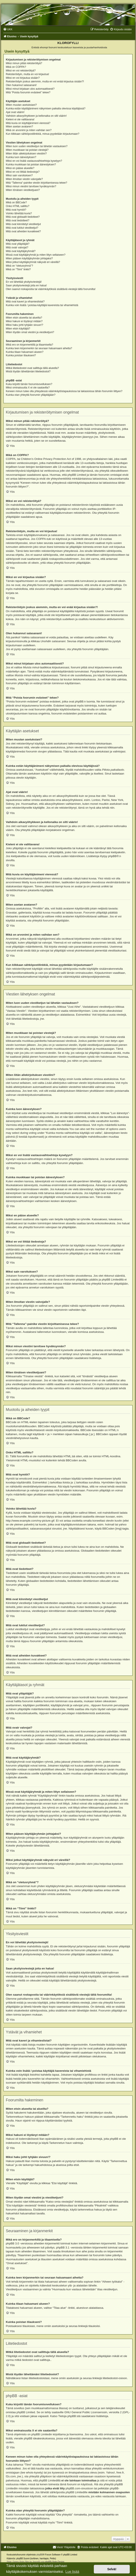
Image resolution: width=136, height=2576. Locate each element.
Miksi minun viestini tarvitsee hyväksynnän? (31, 186)
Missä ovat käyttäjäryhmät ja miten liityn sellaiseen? (35, 254)
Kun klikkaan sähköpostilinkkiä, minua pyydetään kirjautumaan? (42, 133)
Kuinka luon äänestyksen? (21, 157)
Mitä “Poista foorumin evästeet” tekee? (28, 92)
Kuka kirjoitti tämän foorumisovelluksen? (29, 384)
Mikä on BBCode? (16, 202)
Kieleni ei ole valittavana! (20, 119)
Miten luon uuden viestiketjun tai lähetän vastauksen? (36, 146)
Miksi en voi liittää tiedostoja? (23, 171)
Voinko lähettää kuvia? (19, 213)
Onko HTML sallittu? (17, 206)
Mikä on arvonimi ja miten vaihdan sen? (28, 130)
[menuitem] (7, 29)
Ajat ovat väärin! (15, 112)
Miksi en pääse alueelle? (20, 168)
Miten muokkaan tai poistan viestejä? (27, 149)
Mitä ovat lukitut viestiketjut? (22, 227)
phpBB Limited (26, 2412)
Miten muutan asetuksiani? (21, 104)
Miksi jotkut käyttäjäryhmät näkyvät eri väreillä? (33, 262)
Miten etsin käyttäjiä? (18, 328)
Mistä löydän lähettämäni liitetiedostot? (28, 371)
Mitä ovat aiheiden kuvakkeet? (23, 231)
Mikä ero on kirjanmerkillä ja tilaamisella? (29, 344)
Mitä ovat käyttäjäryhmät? (21, 251)
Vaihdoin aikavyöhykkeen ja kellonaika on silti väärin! (36, 115)
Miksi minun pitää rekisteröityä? (24, 63)
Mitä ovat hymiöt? (16, 209)
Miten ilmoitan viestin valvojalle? (24, 179)
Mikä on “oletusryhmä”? (19, 265)
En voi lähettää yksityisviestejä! (24, 281)
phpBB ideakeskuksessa (39, 2438)
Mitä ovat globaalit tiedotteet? (23, 216)
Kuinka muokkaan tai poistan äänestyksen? (31, 164)
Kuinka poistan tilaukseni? (21, 355)
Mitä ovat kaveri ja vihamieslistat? (25, 301)
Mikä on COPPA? (16, 66)
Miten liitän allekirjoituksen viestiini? (26, 153)
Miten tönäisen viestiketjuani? (23, 190)
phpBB (112, 856)
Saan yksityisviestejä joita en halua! (26, 285)
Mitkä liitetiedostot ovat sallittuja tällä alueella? (32, 368)
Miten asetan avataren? (19, 126)
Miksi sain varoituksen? (19, 175)
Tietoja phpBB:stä (69, 2416)
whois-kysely (34, 2472)
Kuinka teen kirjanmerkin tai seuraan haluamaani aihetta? (39, 348)
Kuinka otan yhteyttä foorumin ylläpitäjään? (31, 394)
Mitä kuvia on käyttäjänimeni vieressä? (28, 123)
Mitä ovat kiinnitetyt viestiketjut (23, 224)
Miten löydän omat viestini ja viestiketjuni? (30, 332)
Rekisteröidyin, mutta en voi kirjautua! (27, 74)
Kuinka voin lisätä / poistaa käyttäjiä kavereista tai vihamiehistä (42, 305)
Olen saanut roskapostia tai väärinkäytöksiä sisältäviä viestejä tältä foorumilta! (51, 289)
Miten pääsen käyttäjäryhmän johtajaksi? (29, 258)
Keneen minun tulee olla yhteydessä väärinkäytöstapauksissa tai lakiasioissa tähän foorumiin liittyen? (64, 391)
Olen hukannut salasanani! (21, 85)
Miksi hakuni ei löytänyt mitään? (24, 321)
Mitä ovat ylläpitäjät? (17, 243)
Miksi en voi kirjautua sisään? (23, 77)
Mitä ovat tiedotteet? (17, 220)
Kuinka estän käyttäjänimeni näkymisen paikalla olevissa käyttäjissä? (45, 108)
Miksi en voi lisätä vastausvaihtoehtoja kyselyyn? (34, 160)
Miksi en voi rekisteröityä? (21, 70)
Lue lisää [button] (72, 2571)
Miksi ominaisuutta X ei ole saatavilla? (28, 387)
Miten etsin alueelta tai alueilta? (24, 317)
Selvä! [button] (111, 2569)
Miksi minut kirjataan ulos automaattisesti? (30, 88)
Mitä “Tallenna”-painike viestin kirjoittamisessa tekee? (36, 182)
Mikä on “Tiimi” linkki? (18, 269)
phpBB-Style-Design (54, 2562)
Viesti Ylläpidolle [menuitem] (64, 2547)
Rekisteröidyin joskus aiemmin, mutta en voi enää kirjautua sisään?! (45, 81)
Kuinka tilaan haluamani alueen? (24, 351)
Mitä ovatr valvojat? (17, 247)
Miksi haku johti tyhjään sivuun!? (24, 324)
